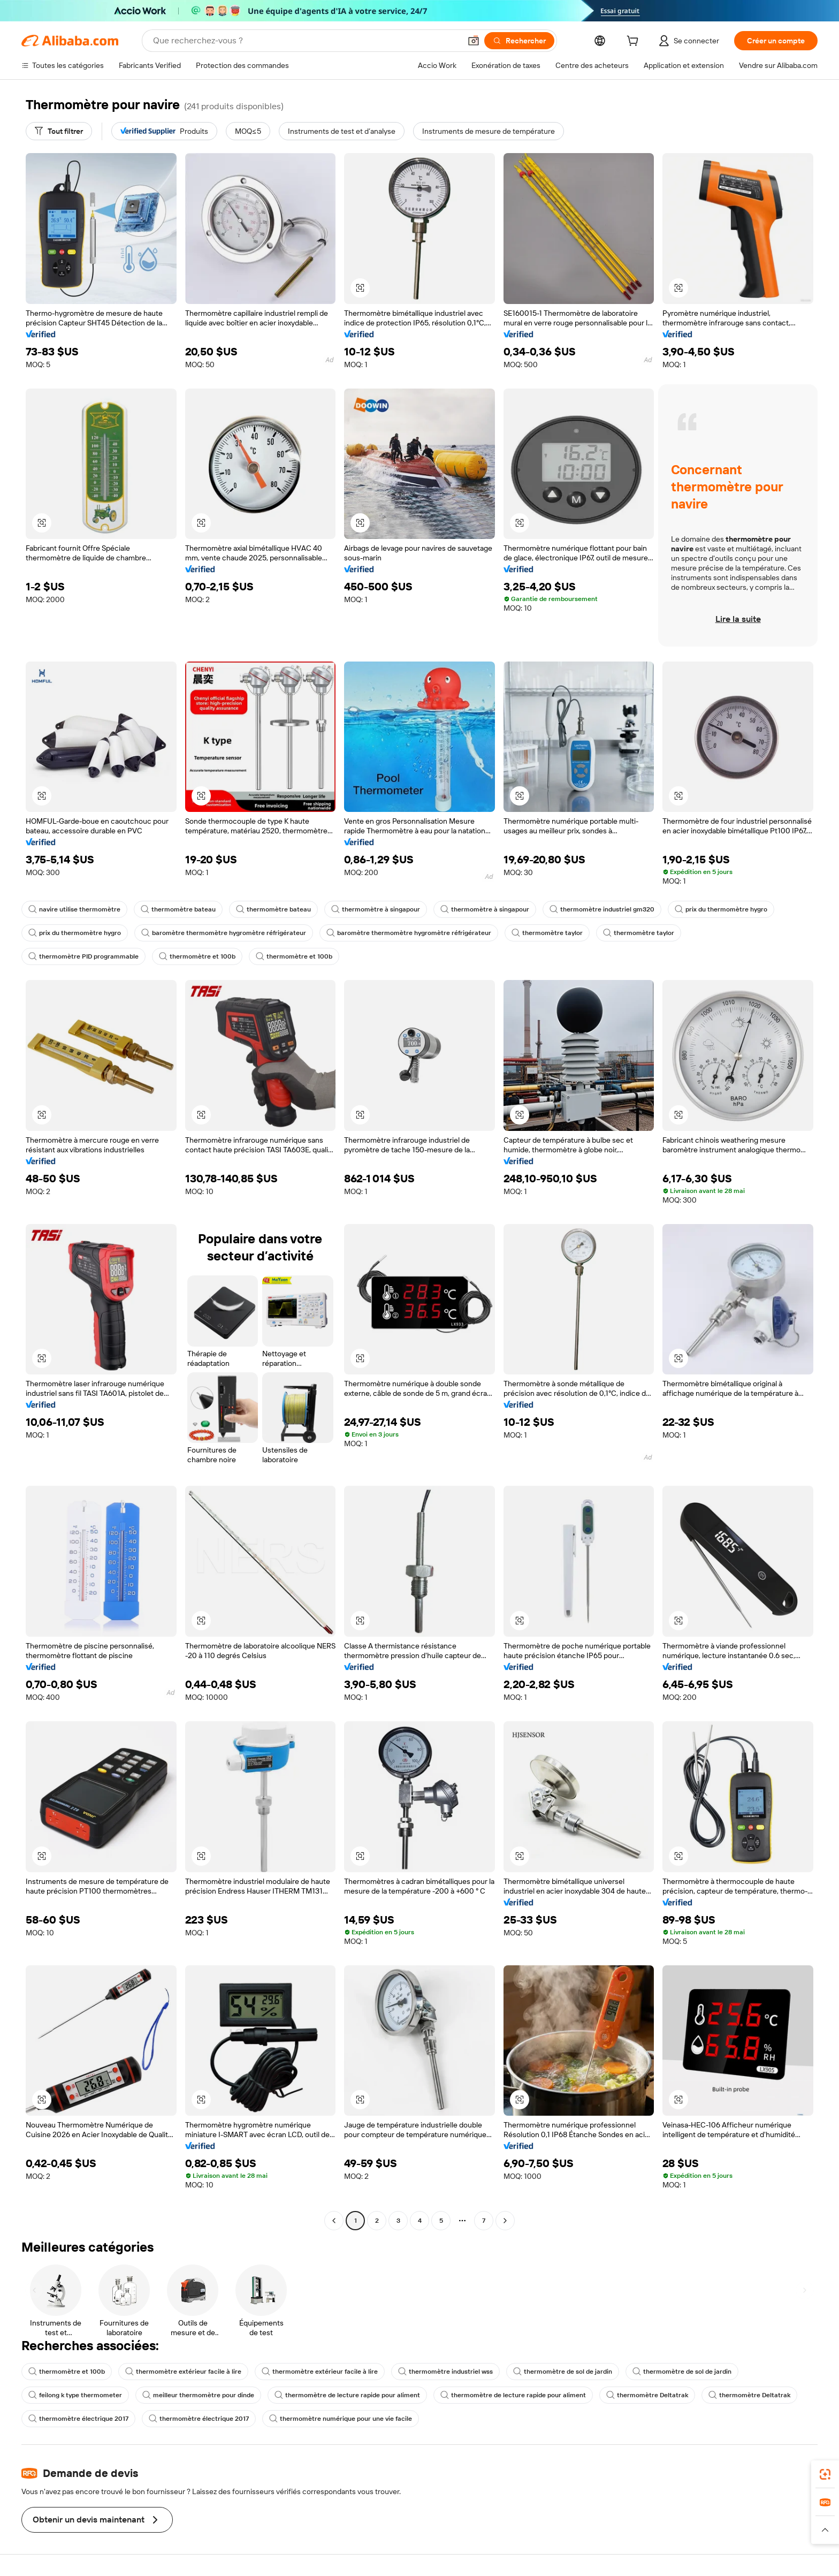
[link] (825, 2474)
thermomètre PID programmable (83, 956)
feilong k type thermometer (75, 2395)
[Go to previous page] (334, 2220)
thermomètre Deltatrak (647, 2395)
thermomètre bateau (178, 909)
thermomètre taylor (547, 933)
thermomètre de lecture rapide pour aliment (347, 2395)
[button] (473, 40)
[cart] (635, 42)
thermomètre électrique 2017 (78, 2418)
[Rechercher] (519, 40)
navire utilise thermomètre (74, 909)
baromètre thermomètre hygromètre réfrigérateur (223, 933)
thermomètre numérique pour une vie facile (340, 2418)
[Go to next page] (505, 2220)
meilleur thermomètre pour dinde (198, 2395)
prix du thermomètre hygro (721, 909)
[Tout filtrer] (59, 131)
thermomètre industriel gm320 (602, 909)
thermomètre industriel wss (445, 2371)
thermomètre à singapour (375, 909)
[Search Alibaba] (306, 41)
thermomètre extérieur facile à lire (183, 2371)
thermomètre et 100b (197, 956)
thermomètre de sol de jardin (562, 2371)
